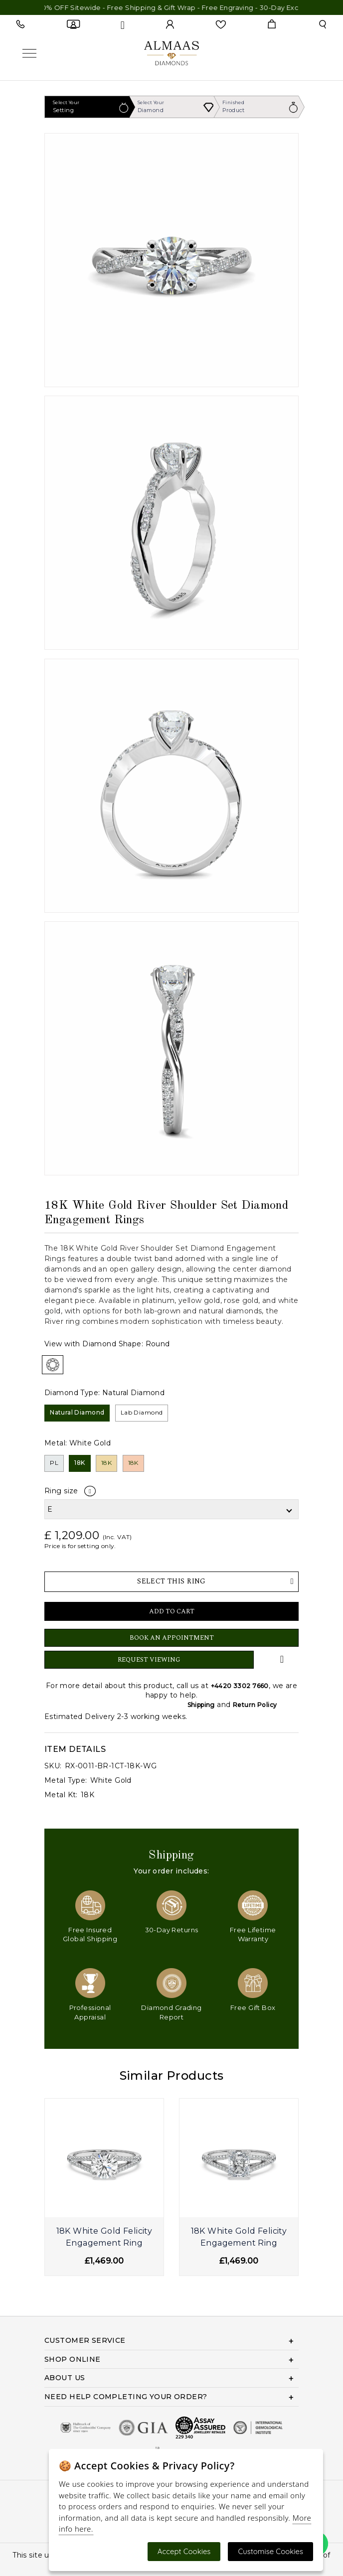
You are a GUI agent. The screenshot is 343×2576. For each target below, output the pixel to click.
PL (54, 1462)
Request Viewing (149, 1660)
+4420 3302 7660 (240, 1686)
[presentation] (50, 2194)
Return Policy (255, 1705)
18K (79, 1462)
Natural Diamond (77, 1412)
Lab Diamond (142, 1412)
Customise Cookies (270, 2551)
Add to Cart (171, 1611)
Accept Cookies (184, 2551)
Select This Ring (215, 1581)
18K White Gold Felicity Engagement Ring (104, 2237)
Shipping (201, 1705)
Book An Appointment (172, 1638)
